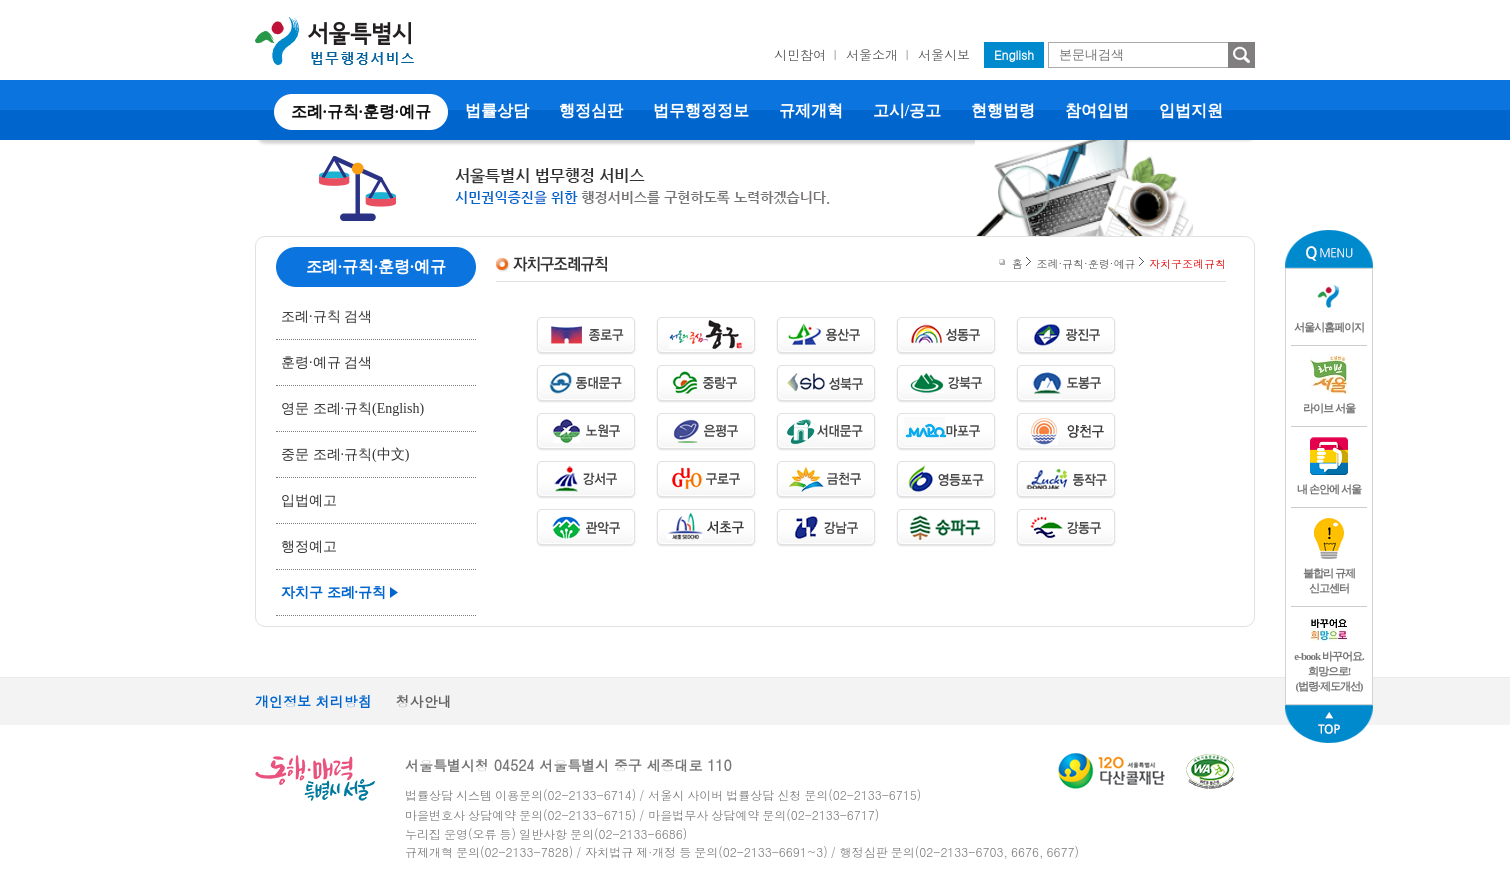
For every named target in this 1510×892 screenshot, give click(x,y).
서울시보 (944, 54)
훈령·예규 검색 (326, 362)
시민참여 (800, 54)
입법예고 (309, 500)
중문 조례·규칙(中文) (345, 454)
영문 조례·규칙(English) (352, 408)
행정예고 (309, 546)
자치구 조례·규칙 (333, 592)
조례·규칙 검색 (326, 316)
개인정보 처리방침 (313, 701)
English (1014, 54)
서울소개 (872, 54)
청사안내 (424, 701)
